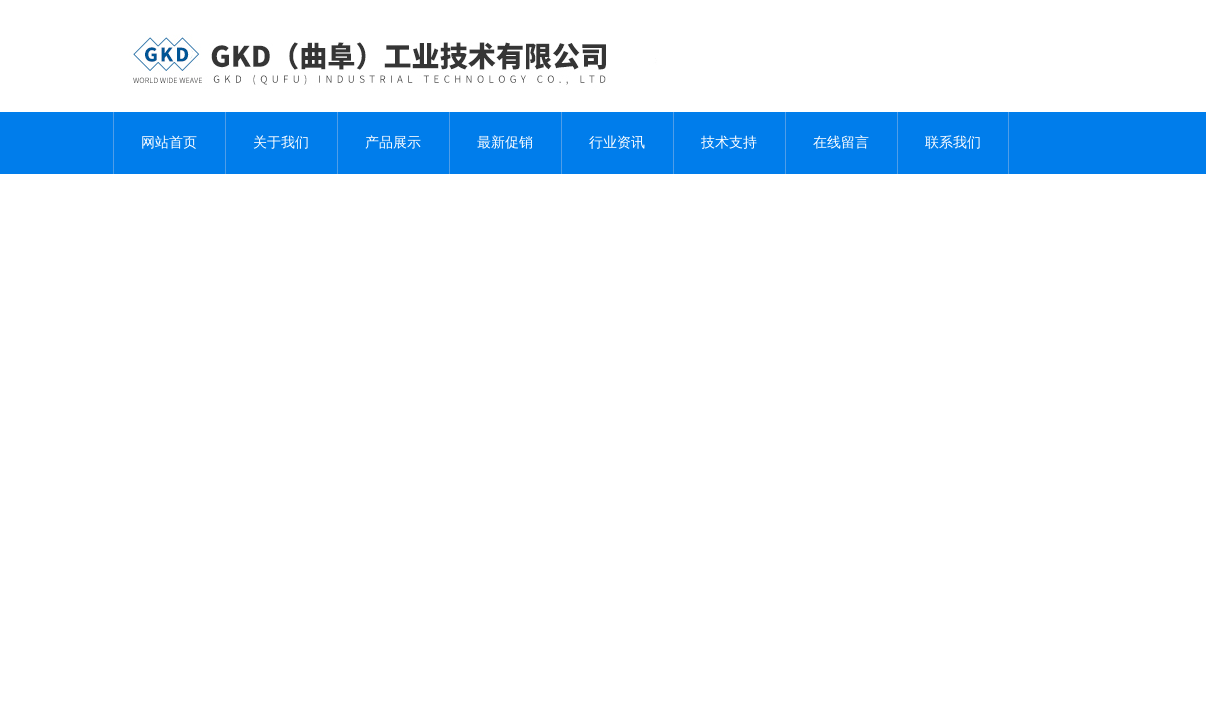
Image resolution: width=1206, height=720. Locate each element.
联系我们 (953, 142)
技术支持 (729, 142)
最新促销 (505, 142)
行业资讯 (617, 142)
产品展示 (393, 142)
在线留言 (841, 142)
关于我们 (281, 142)
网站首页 (169, 142)
